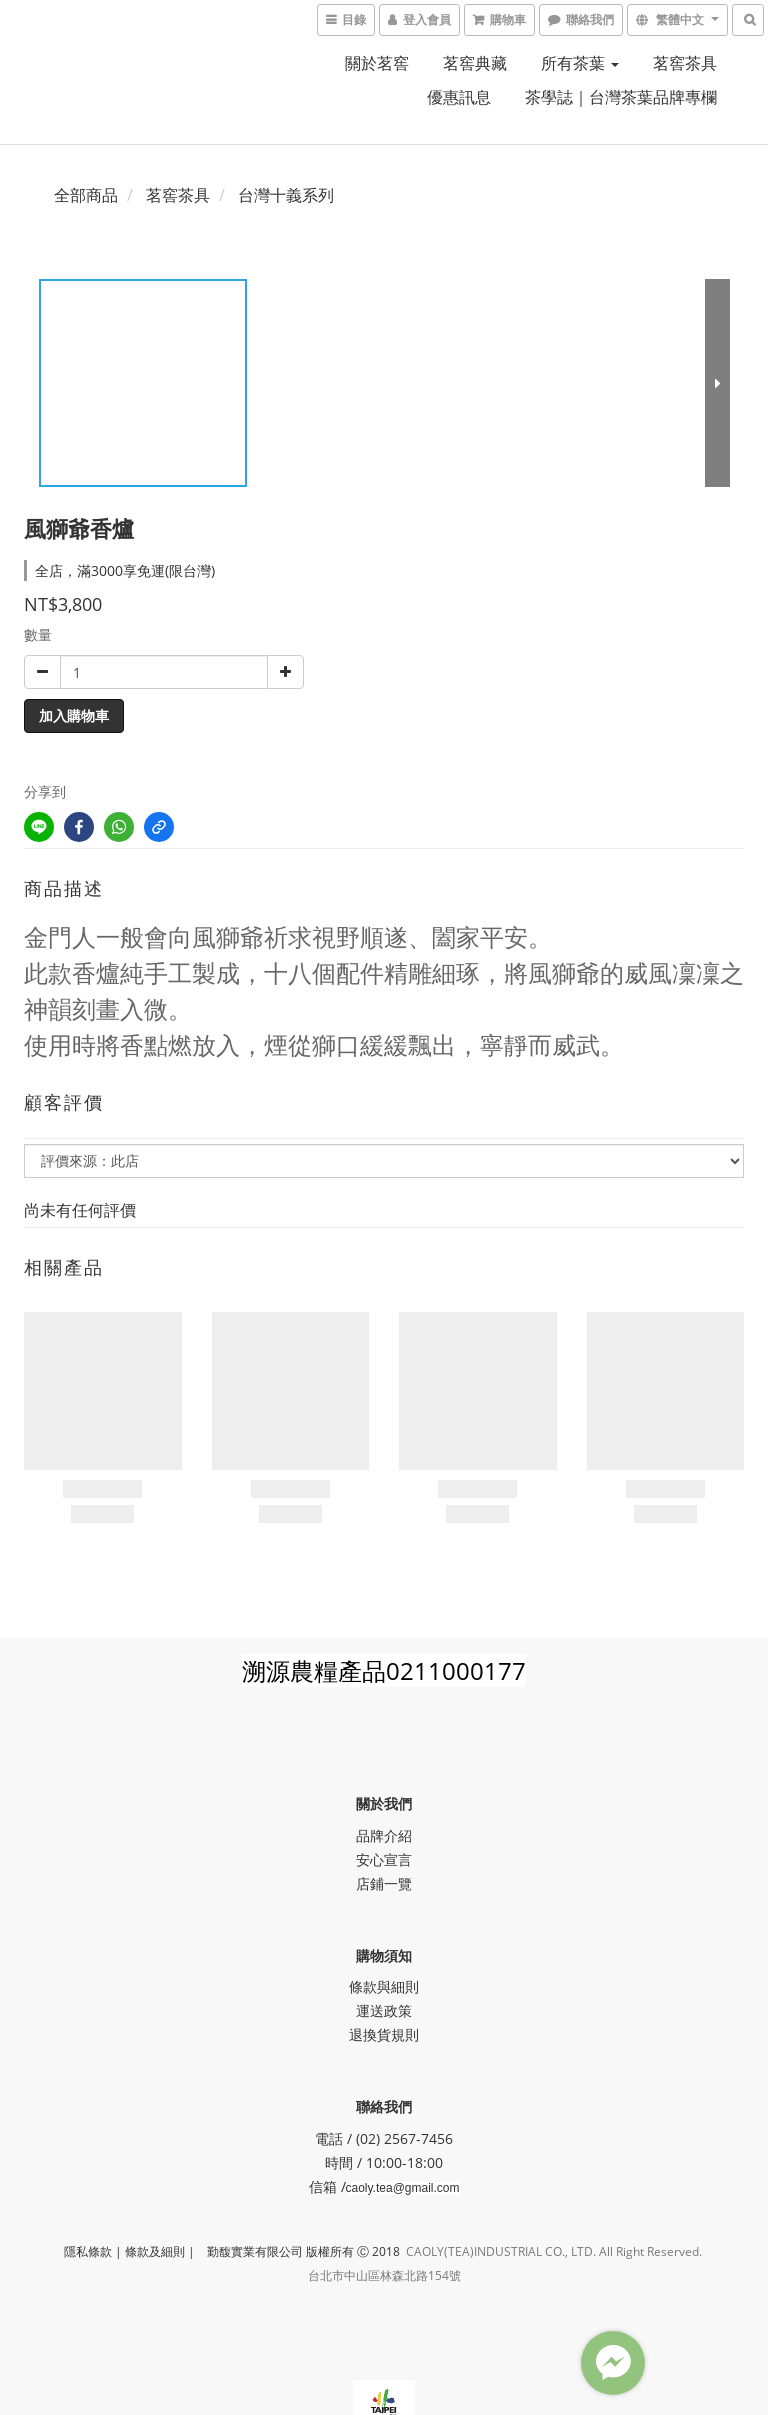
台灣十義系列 (286, 195)
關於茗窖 (377, 63)
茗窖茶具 (685, 63)
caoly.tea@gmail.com (403, 2188)
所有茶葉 (580, 63)
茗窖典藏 (475, 63)
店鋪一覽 (384, 1883)
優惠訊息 (459, 97)
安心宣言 (384, 1859)
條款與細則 (384, 1986)
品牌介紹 (384, 1835)
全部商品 (86, 195)
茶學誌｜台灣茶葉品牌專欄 (621, 97)
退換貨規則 (384, 2034)
